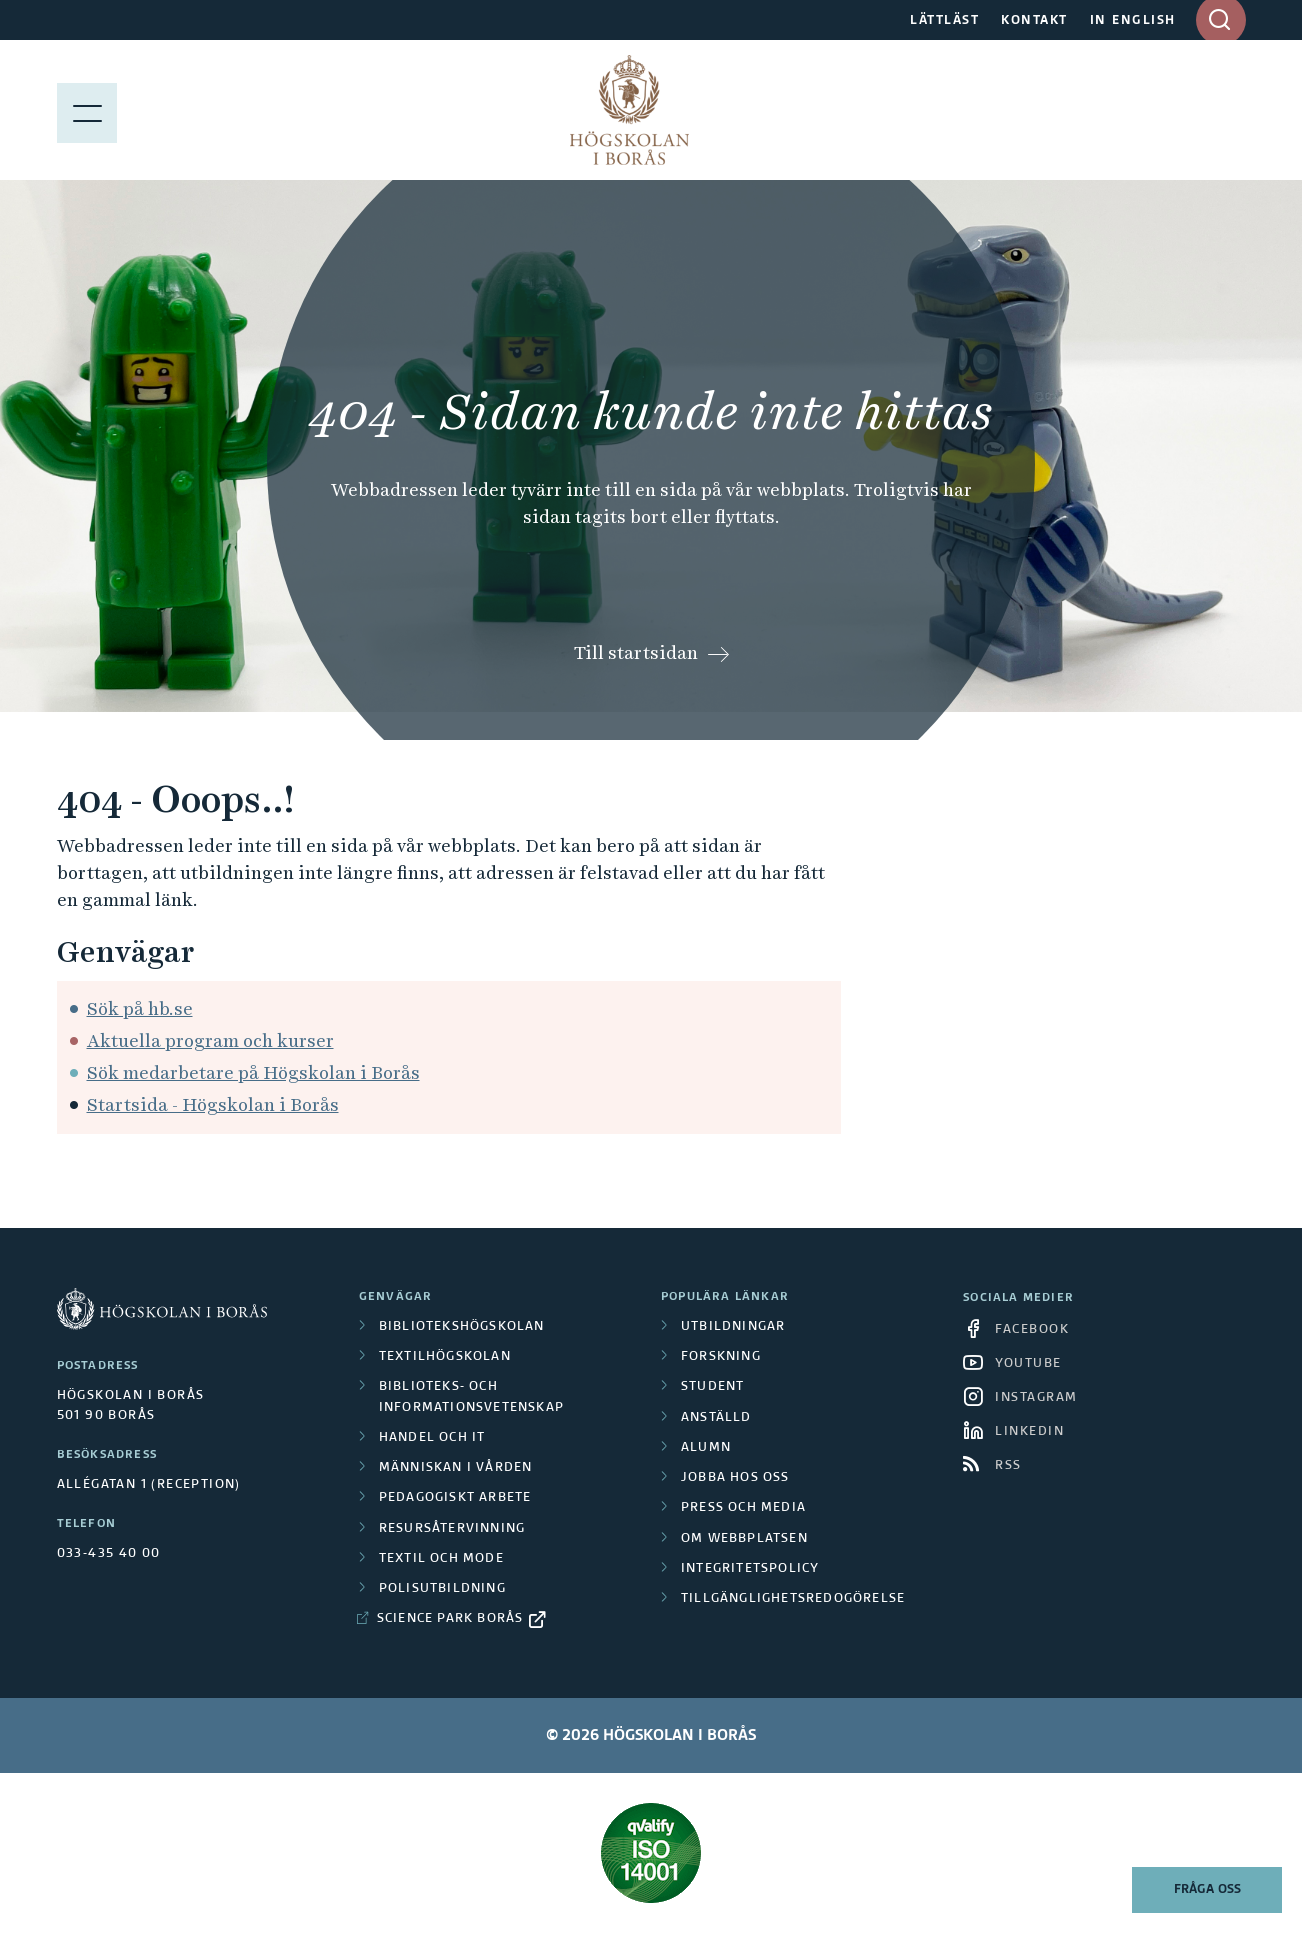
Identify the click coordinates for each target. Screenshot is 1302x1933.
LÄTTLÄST (944, 21)
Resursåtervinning (452, 1529)
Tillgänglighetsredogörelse (793, 1599)
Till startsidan (636, 652)
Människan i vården (456, 1468)
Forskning (721, 1357)
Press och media (743, 1508)
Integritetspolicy (750, 1569)
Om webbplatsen (744, 1539)
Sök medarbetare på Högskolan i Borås (253, 1072)
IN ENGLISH (1133, 21)
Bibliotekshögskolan (462, 1327)
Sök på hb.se (140, 1008)
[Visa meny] (87, 110)
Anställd (716, 1418)
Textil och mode (441, 1559)
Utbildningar (733, 1327)
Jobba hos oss (735, 1478)
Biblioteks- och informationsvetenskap (471, 1397)
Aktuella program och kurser (210, 1040)
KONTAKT (1034, 21)
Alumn (706, 1448)
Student (712, 1387)
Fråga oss (1207, 1890)
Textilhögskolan (445, 1357)
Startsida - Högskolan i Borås (213, 1104)
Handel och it (432, 1438)
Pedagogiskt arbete (455, 1498)
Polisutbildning (442, 1589)
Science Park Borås (450, 1619)
